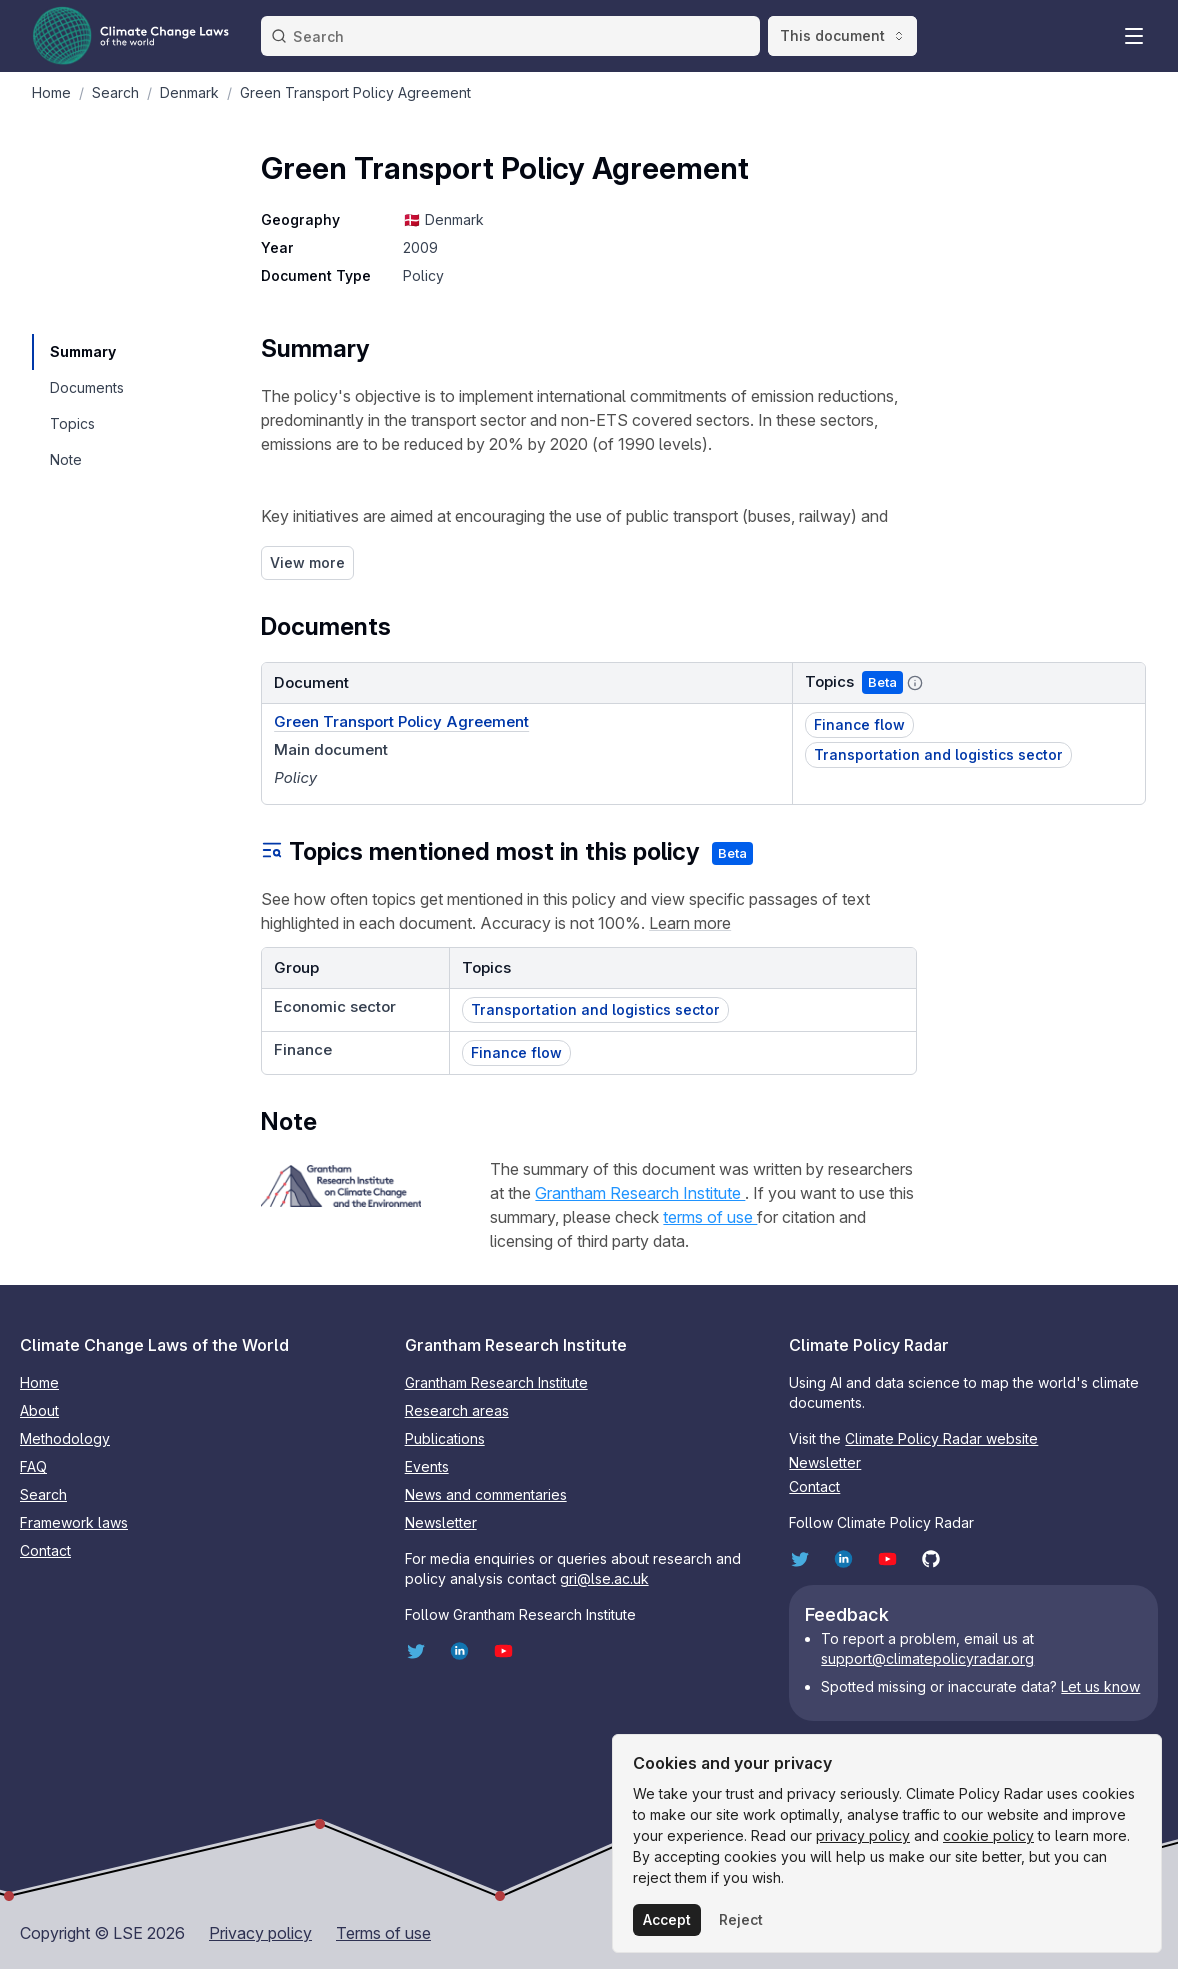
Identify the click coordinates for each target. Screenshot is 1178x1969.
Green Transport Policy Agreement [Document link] (401, 721)
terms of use (710, 1217)
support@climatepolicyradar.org (927, 1658)
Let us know (1100, 1686)
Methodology (65, 1438)
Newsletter (441, 1522)
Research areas (457, 1410)
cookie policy (988, 1835)
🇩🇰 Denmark (443, 219)
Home (39, 1382)
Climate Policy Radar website (941, 1438)
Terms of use (383, 1933)
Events (427, 1466)
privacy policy (863, 1835)
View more (307, 562)
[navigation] (86, 352)
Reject (741, 1919)
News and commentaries (486, 1494)
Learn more (690, 923)
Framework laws (74, 1522)
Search (43, 1494)
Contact (45, 1550)
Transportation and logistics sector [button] (938, 754)
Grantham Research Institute (640, 1193)
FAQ (33, 1466)
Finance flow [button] (859, 724)
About (39, 1410)
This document (842, 35)
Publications (445, 1438)
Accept (667, 1919)
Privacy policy (260, 1933)
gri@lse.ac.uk (604, 1578)
